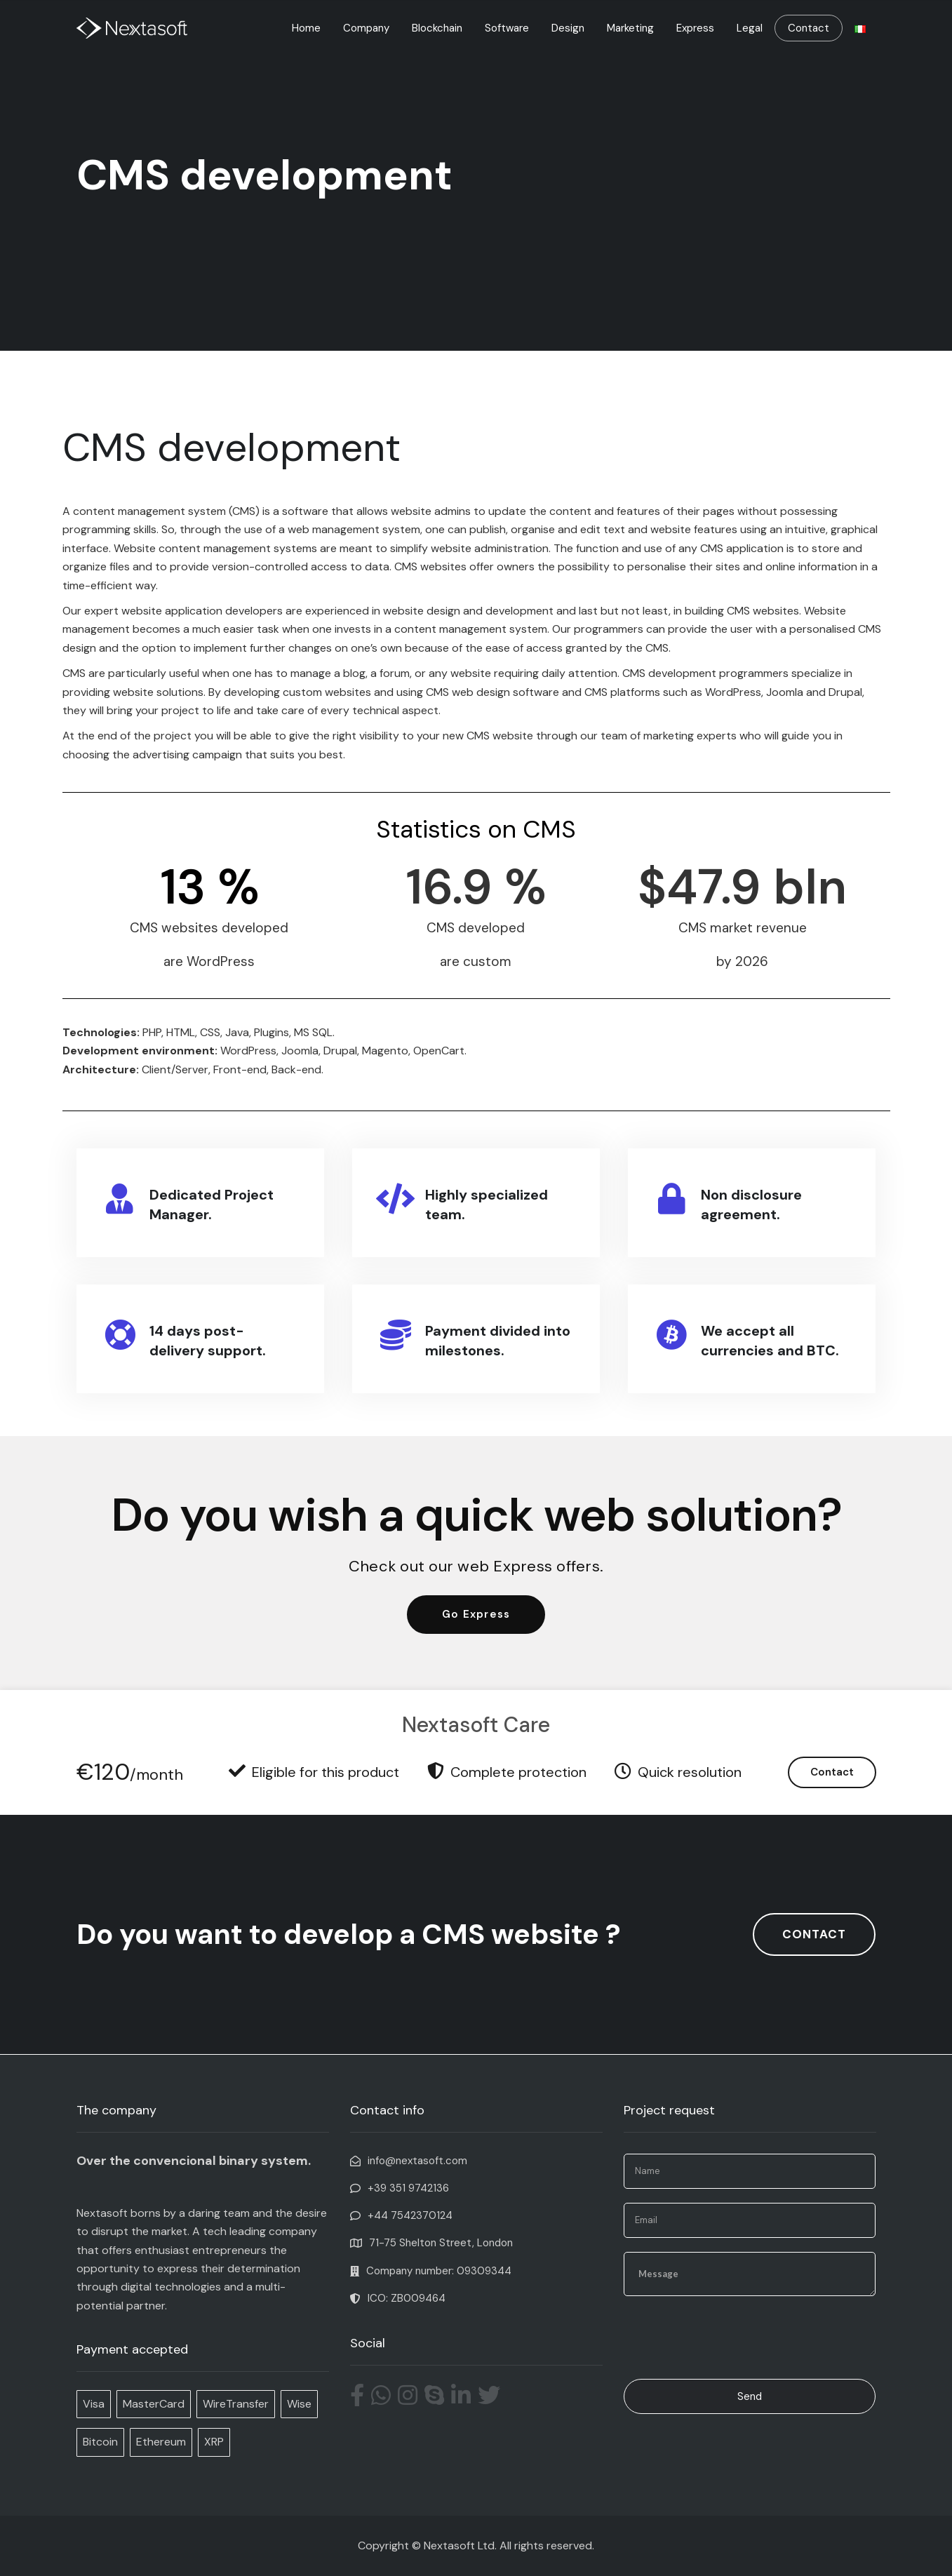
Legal (750, 28)
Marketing (630, 28)
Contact (808, 28)
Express (695, 28)
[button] (476, 1614)
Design (567, 28)
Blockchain (437, 28)
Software (507, 28)
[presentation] (730, 2337)
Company (366, 28)
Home (306, 28)
